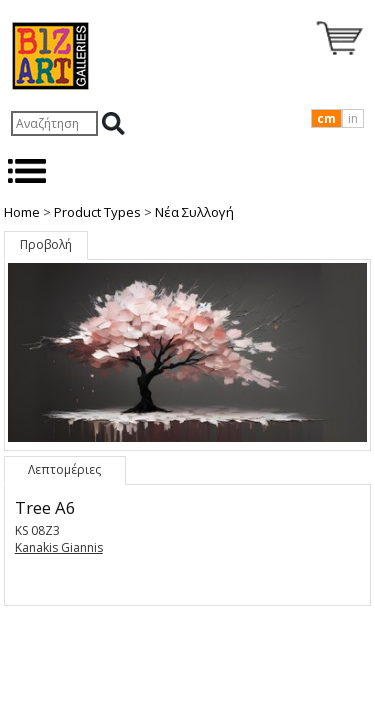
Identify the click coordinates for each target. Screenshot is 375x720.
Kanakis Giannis (59, 547)
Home (22, 212)
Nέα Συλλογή (194, 212)
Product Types (97, 212)
